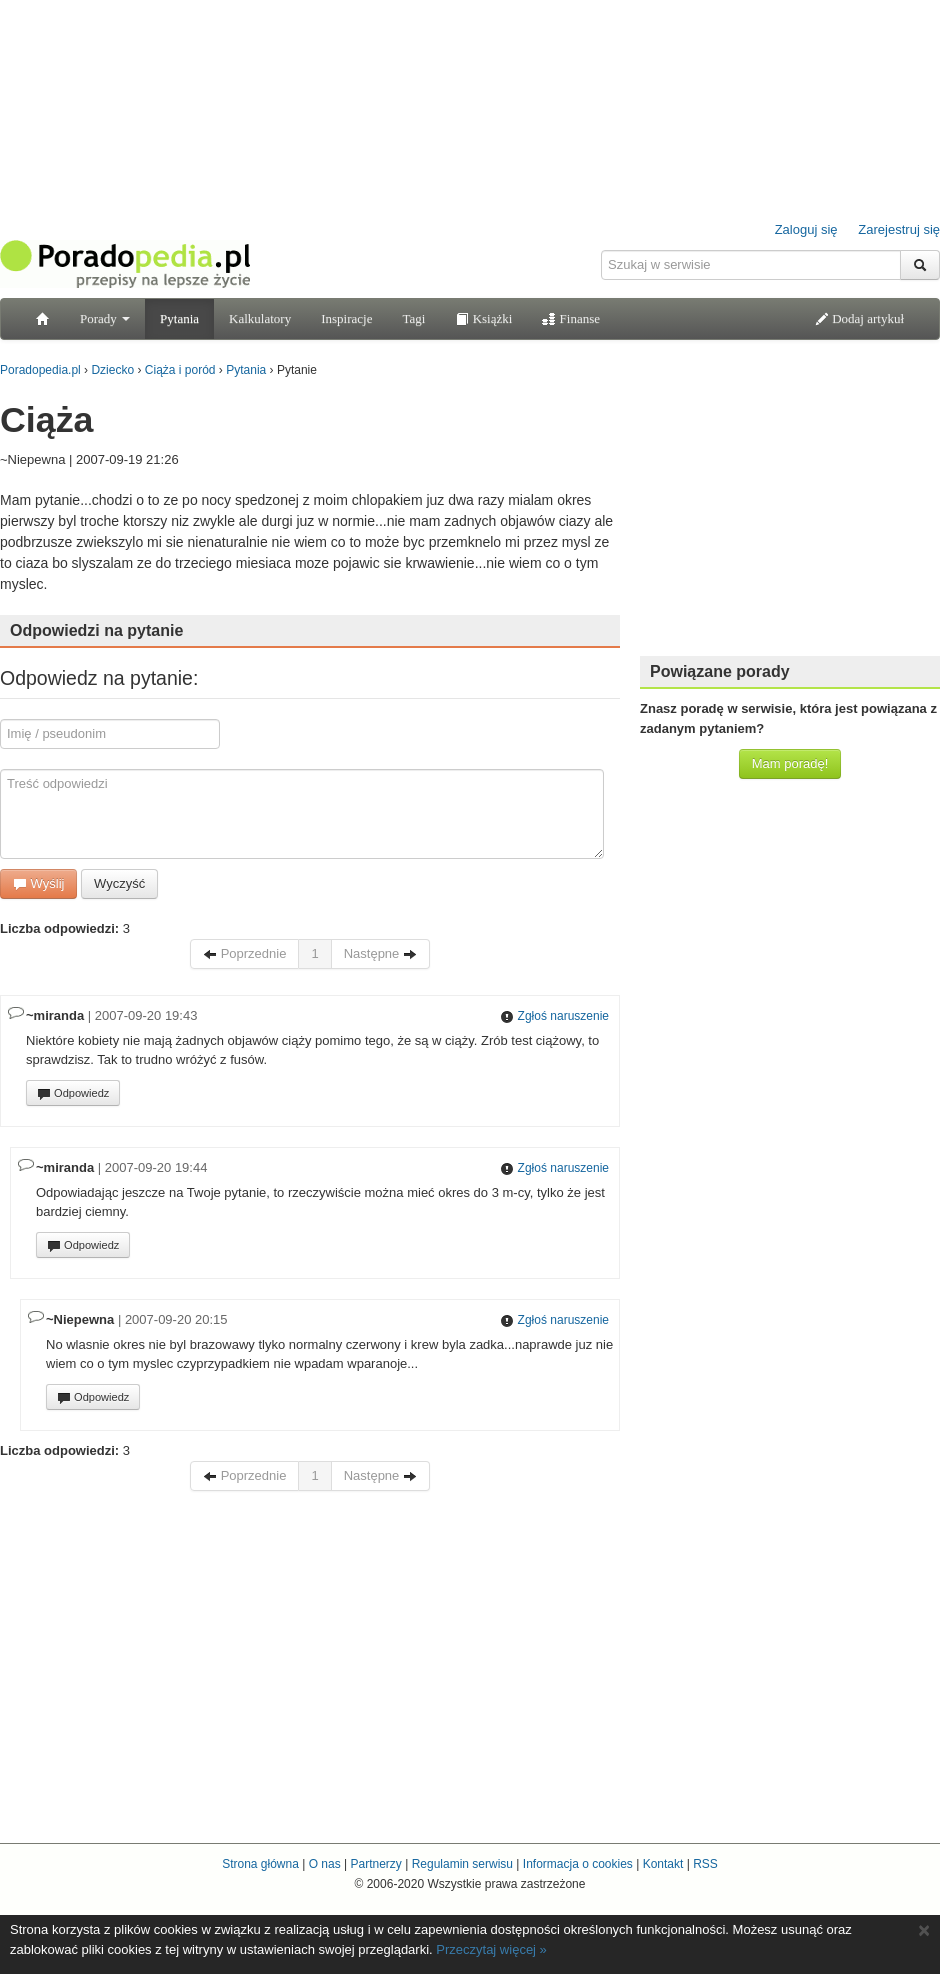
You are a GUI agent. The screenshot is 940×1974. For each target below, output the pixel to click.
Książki (483, 318)
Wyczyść (119, 883)
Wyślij (38, 883)
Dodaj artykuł (859, 318)
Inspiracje (346, 318)
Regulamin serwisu (462, 1864)
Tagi (413, 318)
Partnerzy (375, 1864)
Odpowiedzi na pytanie (96, 630)
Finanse (571, 318)
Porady (105, 318)
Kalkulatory (260, 318)
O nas (325, 1864)
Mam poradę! (790, 763)
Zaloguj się (806, 229)
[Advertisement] (790, 515)
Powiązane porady (720, 671)
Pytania (179, 318)
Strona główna (260, 1864)
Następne (380, 953)
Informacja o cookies (578, 1864)
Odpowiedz (73, 1094)
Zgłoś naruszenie (554, 1016)
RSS (705, 1864)
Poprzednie (244, 953)
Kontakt (663, 1864)
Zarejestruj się (899, 229)
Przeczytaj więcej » (491, 1949)
